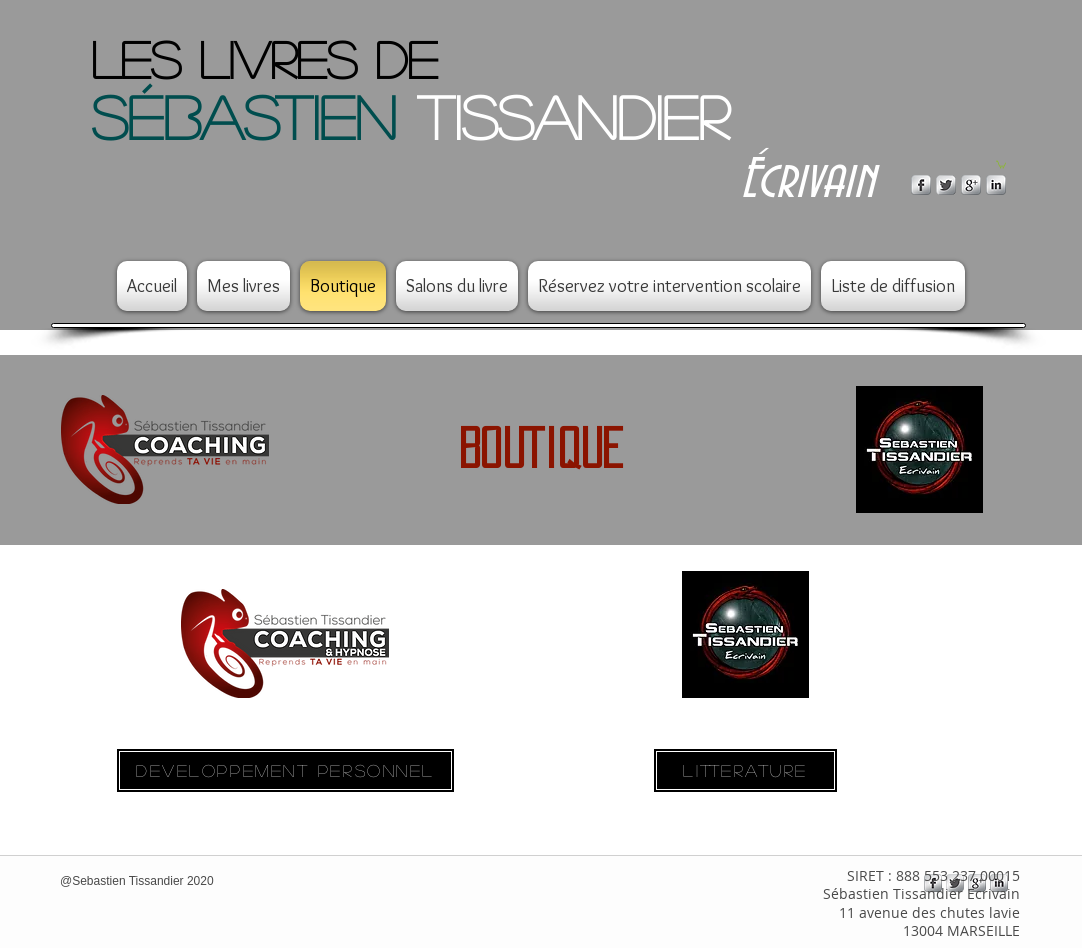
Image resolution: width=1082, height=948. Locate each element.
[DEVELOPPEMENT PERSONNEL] (285, 770)
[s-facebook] (921, 185)
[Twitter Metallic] (946, 185)
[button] (1001, 164)
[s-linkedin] (996, 185)
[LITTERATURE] (745, 770)
